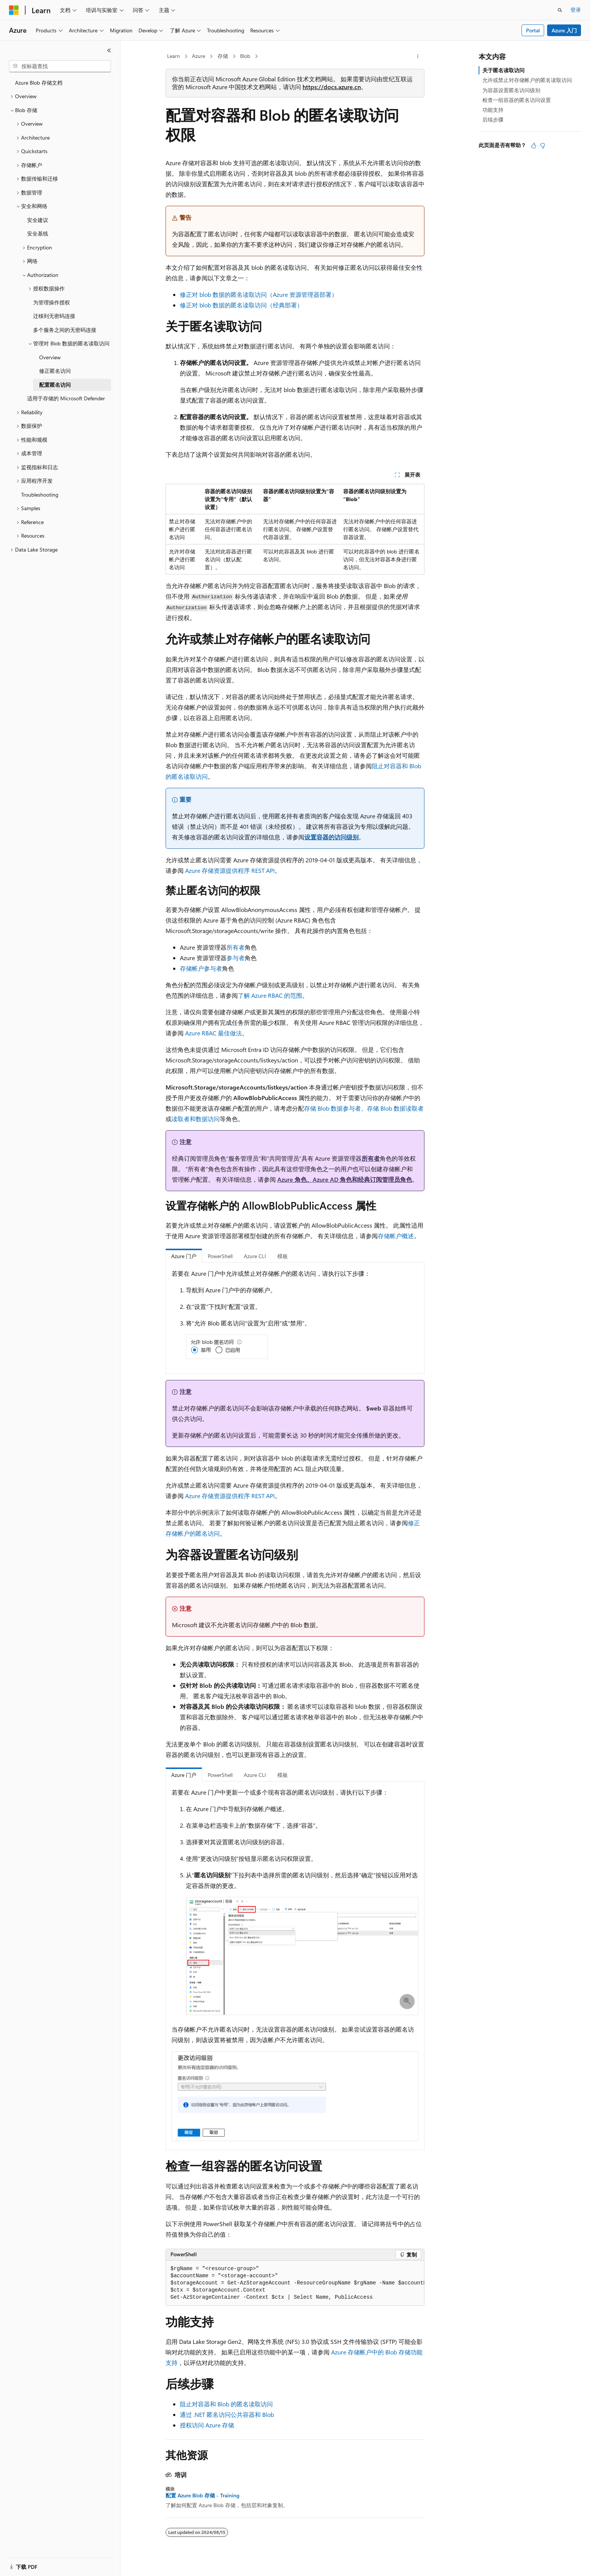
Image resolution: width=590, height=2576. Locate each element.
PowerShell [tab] (220, 1256)
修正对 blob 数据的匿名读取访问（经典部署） (241, 305)
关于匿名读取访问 (503, 70)
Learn (173, 55)
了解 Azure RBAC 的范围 (270, 995)
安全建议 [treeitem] (37, 219)
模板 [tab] (282, 1256)
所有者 (236, 947)
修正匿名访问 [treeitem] (55, 370)
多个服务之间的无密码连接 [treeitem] (64, 329)
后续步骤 (492, 119)
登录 (575, 9)
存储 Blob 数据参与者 (332, 1108)
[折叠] (109, 50)
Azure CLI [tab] (255, 1256)
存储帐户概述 (396, 1236)
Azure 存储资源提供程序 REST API (230, 870)
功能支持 (492, 109)
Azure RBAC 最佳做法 (213, 1033)
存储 (222, 55)
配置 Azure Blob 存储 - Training (202, 2495)
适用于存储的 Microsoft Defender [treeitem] (66, 398)
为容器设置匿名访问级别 (511, 90)
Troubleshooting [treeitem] (39, 494)
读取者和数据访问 (196, 1119)
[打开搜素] (559, 10)
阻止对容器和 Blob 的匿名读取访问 (226, 2404)
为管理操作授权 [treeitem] (51, 302)
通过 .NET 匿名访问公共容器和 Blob (227, 2414)
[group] (295, 2283)
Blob (245, 55)
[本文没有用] (542, 145)
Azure (198, 55)
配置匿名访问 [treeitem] (55, 384)
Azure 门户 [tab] (183, 1256)
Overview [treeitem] (50, 357)
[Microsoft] (14, 10)
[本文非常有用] (533, 145)
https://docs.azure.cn (332, 87)
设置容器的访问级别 (331, 837)
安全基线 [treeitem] (37, 233)
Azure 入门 (564, 30)
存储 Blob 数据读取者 (395, 1108)
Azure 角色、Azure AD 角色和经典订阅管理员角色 (344, 1179)
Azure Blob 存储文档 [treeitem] (38, 82)
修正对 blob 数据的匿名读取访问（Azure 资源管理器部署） (259, 294)
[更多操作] (417, 56)
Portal (533, 30)
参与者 (236, 958)
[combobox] (60, 66)
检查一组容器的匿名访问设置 (516, 99)
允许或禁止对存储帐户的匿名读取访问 (527, 80)
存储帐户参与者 (201, 968)
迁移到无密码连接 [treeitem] (54, 315)
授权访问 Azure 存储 (207, 2425)
